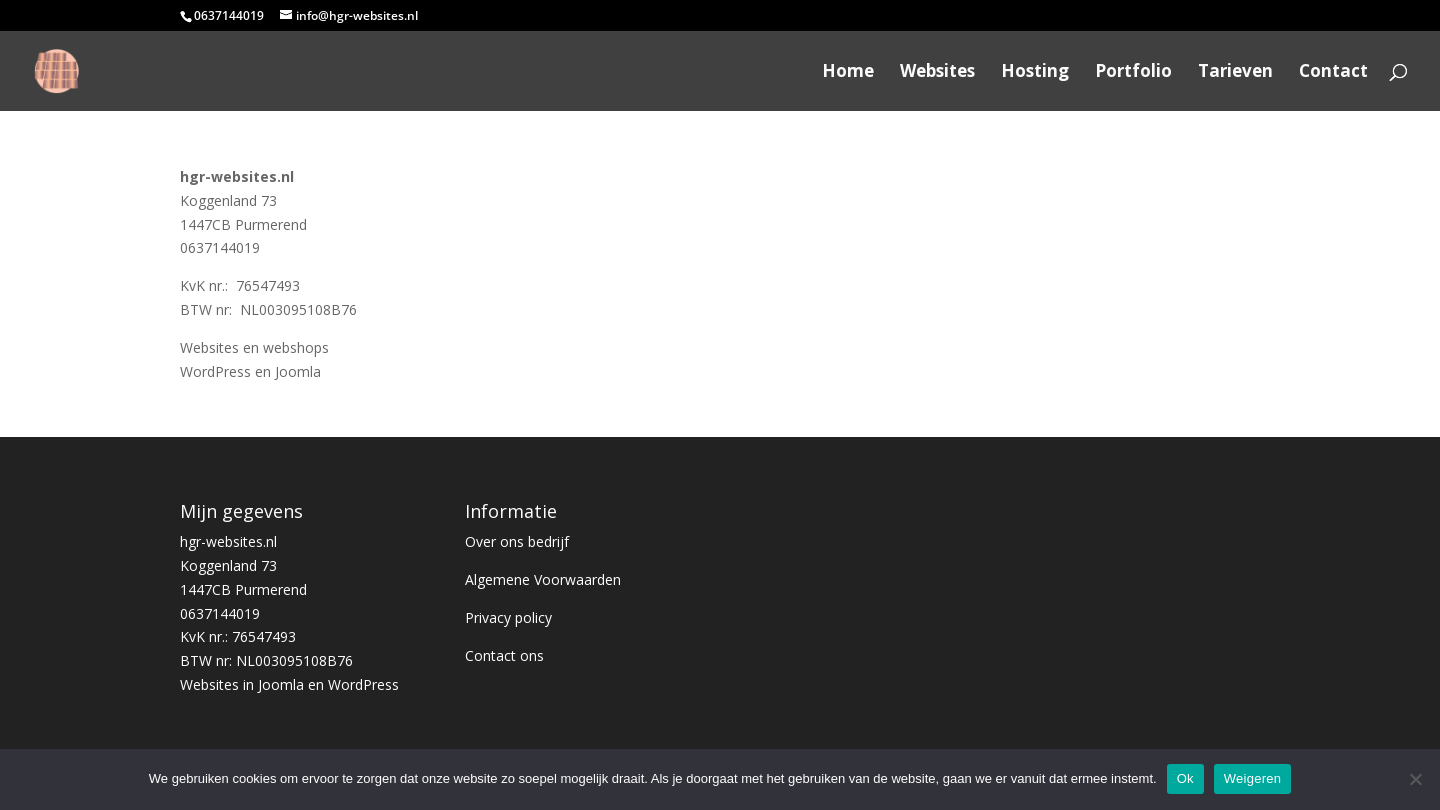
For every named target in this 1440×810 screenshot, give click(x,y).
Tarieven (1235, 73)
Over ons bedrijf (517, 541)
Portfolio (1133, 73)
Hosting (1035, 73)
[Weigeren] (1415, 779)
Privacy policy (508, 617)
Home (848, 73)
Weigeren (1252, 778)
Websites (937, 73)
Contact (1333, 73)
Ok (1185, 778)
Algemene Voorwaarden (543, 579)
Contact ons (504, 655)
